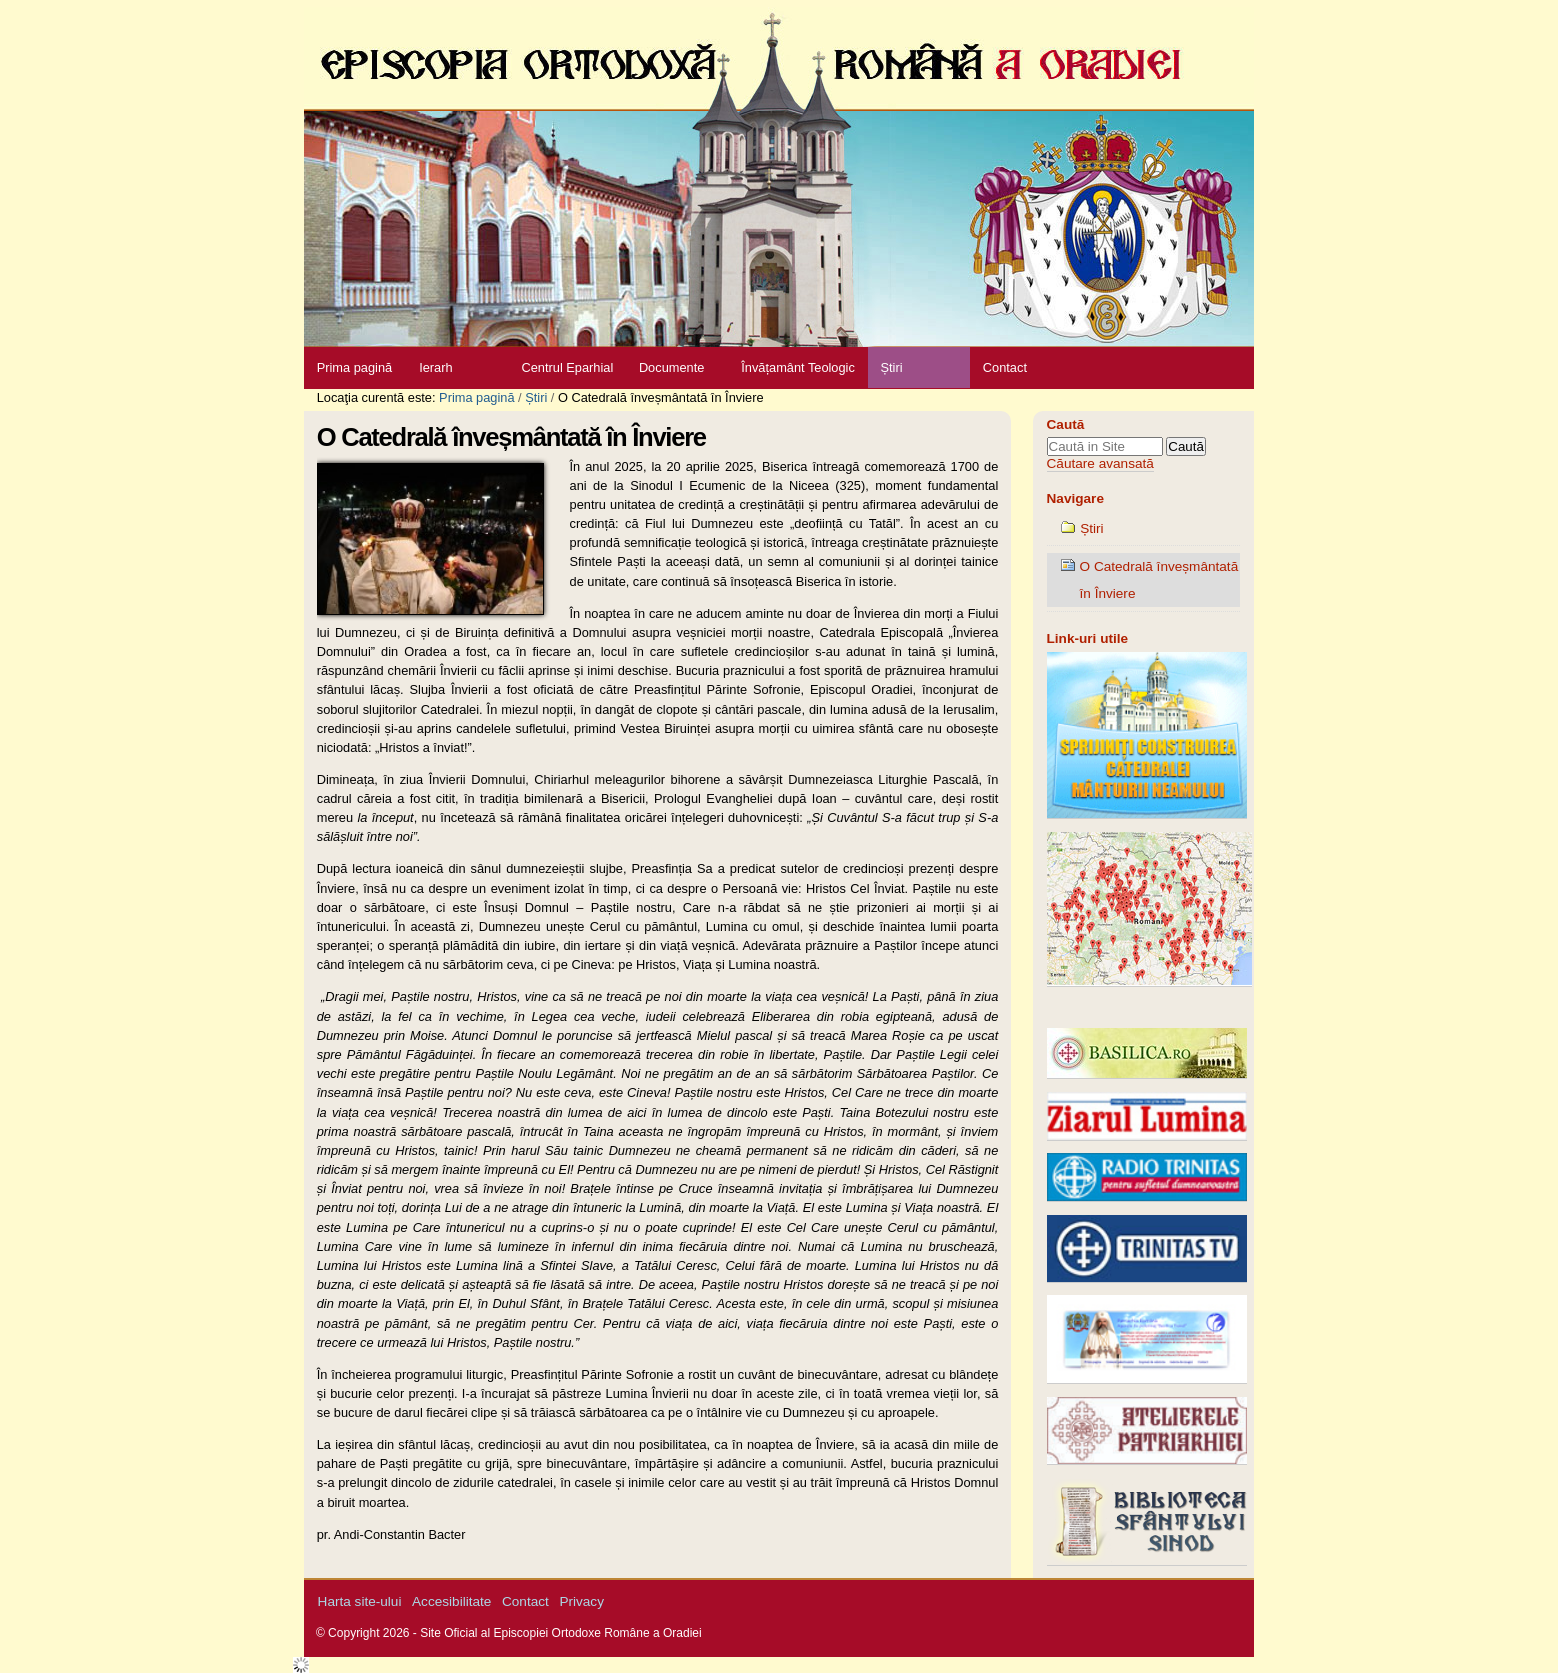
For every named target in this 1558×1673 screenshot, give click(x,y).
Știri (891, 367)
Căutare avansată (1100, 463)
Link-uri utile (1088, 638)
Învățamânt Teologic (798, 367)
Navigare (1075, 498)
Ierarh (435, 367)
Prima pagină (354, 367)
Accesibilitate (451, 1601)
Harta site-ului (360, 1601)
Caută (1066, 424)
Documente (671, 367)
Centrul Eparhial (568, 367)
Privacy (581, 1601)
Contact (1005, 367)
